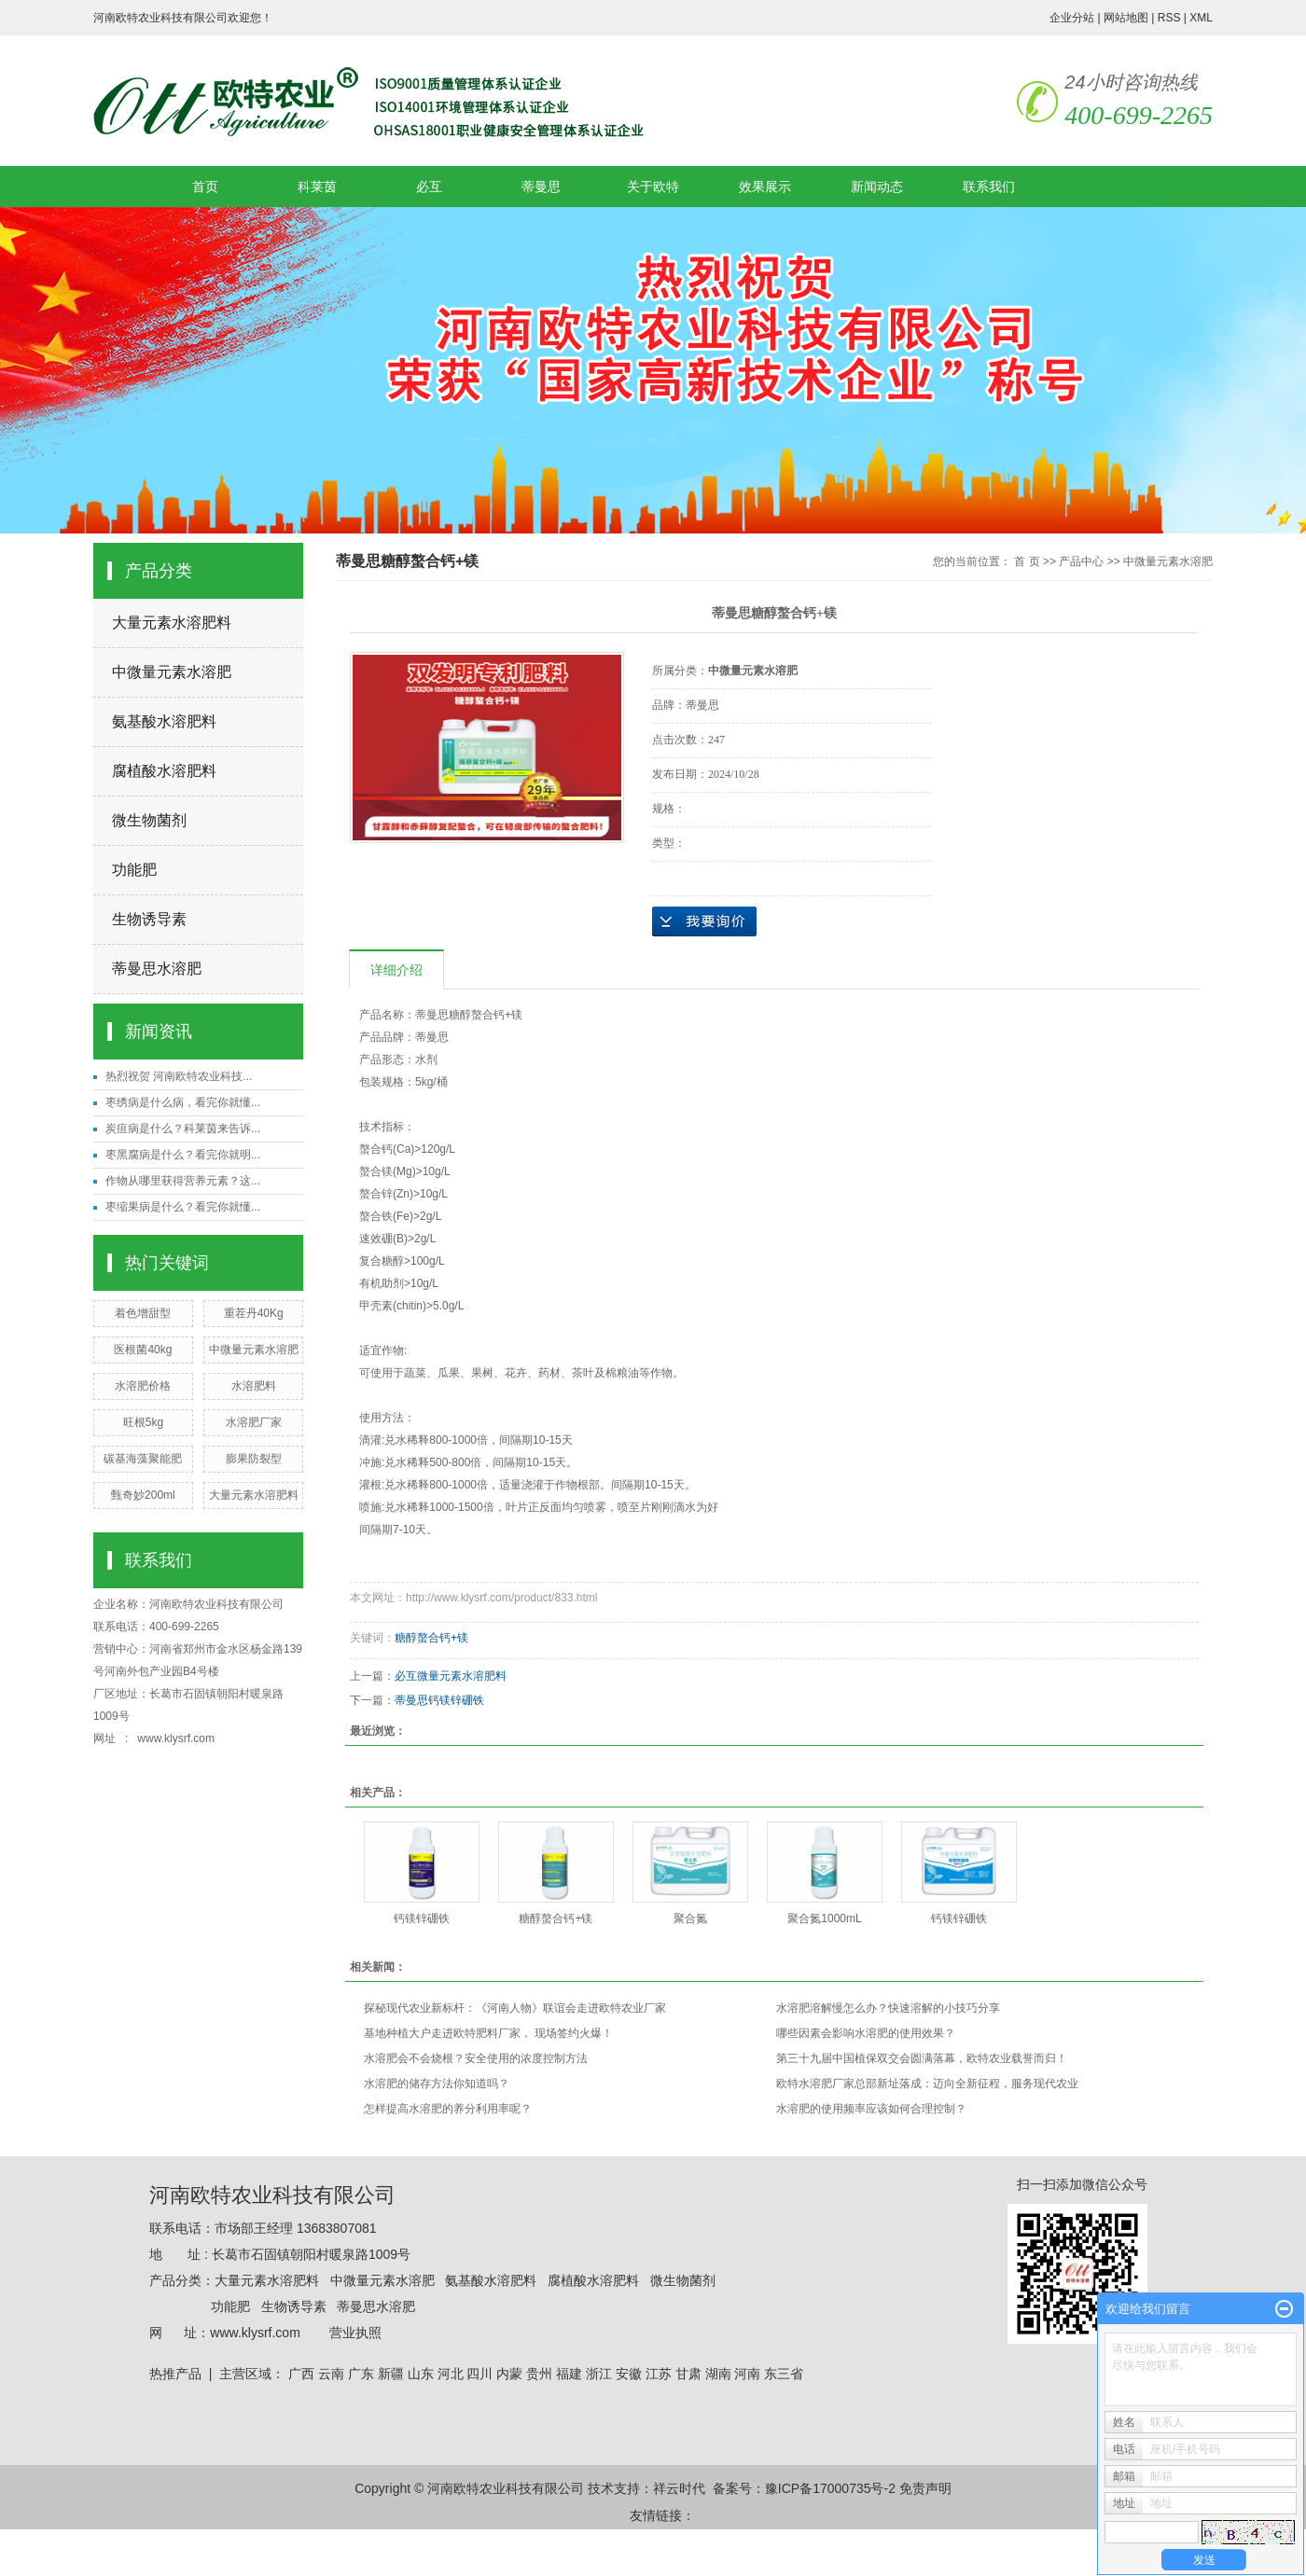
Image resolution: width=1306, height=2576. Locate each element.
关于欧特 (653, 186)
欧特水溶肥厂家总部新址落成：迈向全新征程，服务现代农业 (927, 2083)
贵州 (539, 2373)
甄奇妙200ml (143, 1495)
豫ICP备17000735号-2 (830, 2488)
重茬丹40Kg (254, 1313)
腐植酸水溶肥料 (164, 771)
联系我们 (989, 186)
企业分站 (1071, 17)
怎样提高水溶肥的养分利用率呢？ (448, 2108)
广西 (301, 2373)
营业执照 (355, 2332)
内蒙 (509, 2373)
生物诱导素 (149, 919)
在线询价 (704, 921)
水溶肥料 (253, 1385)
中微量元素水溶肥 (171, 672)
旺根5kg (143, 1422)
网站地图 (1126, 17)
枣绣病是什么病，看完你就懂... (182, 1102)
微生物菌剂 (149, 820)
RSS (1169, 17)
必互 (429, 186)
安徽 (629, 2373)
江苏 (659, 2373)
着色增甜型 (143, 1313)
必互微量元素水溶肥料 (451, 1676)
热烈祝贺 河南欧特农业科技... (178, 1076)
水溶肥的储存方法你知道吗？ (436, 2083)
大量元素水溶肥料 (171, 622)
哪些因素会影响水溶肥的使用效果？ (865, 2033)
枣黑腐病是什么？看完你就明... (182, 1154)
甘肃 (688, 2373)
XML (1201, 17)
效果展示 (765, 186)
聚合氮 (690, 1918)
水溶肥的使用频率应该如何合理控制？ (871, 2108)
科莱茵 (317, 186)
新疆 (391, 2373)
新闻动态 (877, 186)
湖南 (718, 2373)
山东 (421, 2373)
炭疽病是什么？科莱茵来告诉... (182, 1128)
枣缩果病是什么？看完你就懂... (182, 1206)
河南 (747, 2373)
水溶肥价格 (143, 1385)
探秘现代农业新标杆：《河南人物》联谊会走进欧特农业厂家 (515, 2008)
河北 (451, 2373)
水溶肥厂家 (254, 1422)
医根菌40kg (143, 1349)
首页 (205, 186)
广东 (361, 2373)
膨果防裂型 (254, 1458)
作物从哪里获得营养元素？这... (182, 1180)
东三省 (783, 2373)
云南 (331, 2373)
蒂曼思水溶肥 (156, 968)
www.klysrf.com (177, 1738)
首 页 (1026, 561)
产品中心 (1081, 561)
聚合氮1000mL (824, 1918)
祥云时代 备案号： (709, 2488)
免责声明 (925, 2488)
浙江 (599, 2373)
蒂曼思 (541, 186)
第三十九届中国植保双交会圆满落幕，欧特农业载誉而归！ (921, 2058)
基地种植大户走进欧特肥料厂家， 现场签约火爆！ (488, 2033)
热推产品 (175, 2373)
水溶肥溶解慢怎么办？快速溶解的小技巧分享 (888, 2008)
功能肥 (134, 870)
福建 (569, 2373)
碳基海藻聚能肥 (143, 1458)
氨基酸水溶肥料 (164, 721)
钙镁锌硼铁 (422, 1918)
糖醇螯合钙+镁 (431, 1637)
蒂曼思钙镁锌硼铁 (439, 1700)
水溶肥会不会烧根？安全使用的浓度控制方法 (476, 2058)
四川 (479, 2373)
